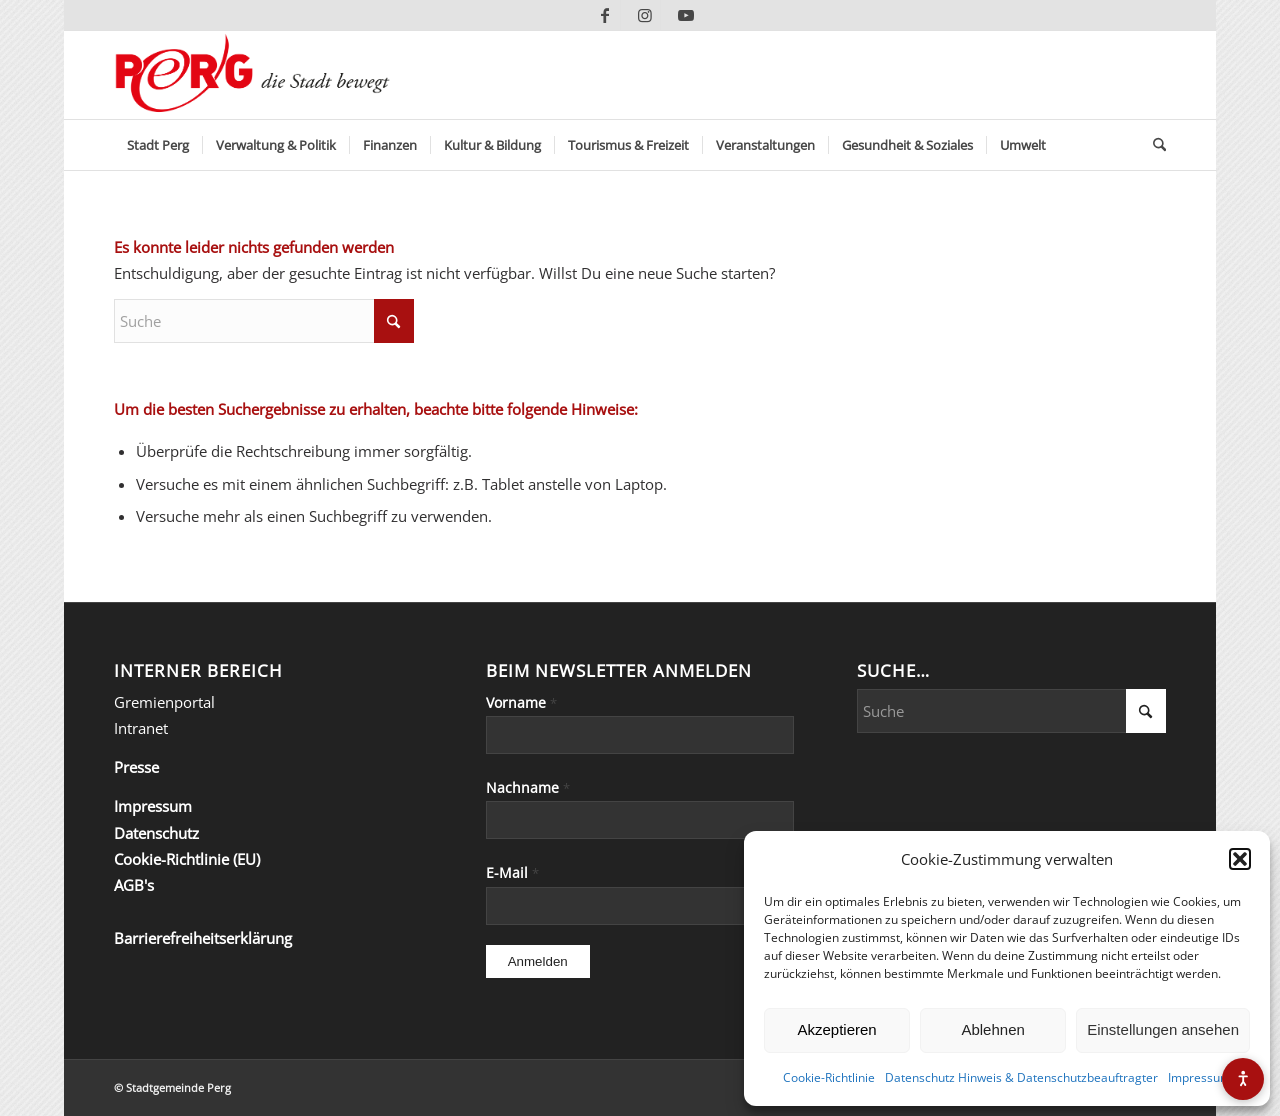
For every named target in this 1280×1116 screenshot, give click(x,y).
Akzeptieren (836, 1029)
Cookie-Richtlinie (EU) (187, 859)
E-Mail (512, 872)
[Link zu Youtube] (686, 15)
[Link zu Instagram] (645, 15)
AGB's (134, 885)
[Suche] (1153, 145)
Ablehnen (992, 1029)
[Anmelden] (538, 961)
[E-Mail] (640, 906)
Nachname (528, 787)
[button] (1240, 859)
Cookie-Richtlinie (829, 1077)
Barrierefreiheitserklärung (203, 938)
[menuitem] (158, 145)
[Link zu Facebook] (605, 15)
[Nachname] (640, 820)
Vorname (521, 702)
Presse (136, 767)
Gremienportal (164, 702)
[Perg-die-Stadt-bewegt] (252, 75)
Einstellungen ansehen (1163, 1029)
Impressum (1199, 1077)
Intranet (141, 728)
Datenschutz (156, 833)
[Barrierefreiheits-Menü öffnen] (1243, 1079)
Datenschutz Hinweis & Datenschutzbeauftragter (1021, 1077)
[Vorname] (640, 735)
